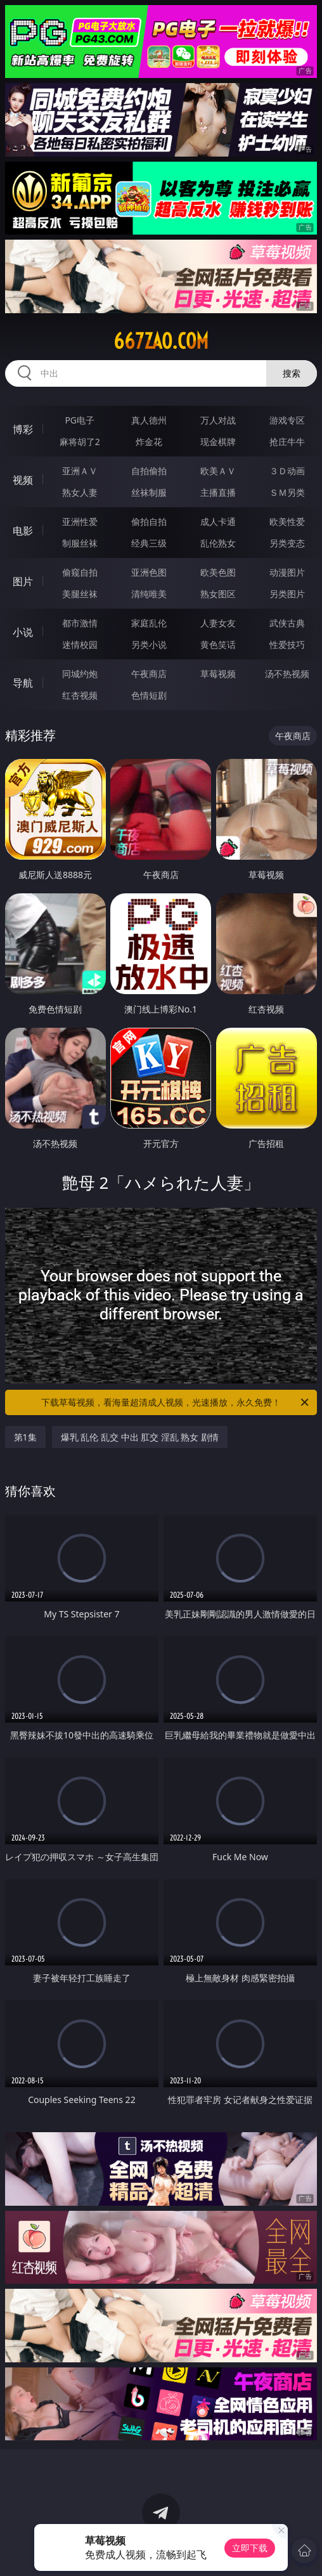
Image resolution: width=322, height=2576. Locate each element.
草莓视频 (218, 674)
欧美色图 (218, 572)
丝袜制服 (149, 492)
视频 (23, 480)
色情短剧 (149, 695)
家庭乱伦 (149, 623)
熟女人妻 (80, 492)
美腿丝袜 (80, 594)
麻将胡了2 (80, 442)
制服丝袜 (80, 543)
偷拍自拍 (149, 521)
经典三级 (149, 543)
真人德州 (149, 420)
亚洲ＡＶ (80, 471)
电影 (23, 531)
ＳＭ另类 (287, 492)
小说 (23, 632)
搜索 (291, 373)
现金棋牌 (218, 442)
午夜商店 (149, 674)
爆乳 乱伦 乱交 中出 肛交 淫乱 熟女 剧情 (140, 1437)
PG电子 (79, 420)
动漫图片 (287, 572)
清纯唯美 (149, 594)
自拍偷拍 (149, 471)
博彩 (23, 429)
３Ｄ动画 (287, 471)
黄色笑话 (218, 644)
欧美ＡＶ (218, 471)
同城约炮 (80, 674)
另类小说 (149, 644)
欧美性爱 (287, 521)
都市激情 (80, 623)
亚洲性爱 (80, 521)
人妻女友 (218, 623)
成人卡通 (218, 521)
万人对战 (218, 420)
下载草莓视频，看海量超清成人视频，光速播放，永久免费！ (176, 1402)
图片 (23, 581)
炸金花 (149, 442)
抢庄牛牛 (287, 442)
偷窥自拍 (80, 572)
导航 (23, 683)
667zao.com (161, 341)
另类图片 (287, 594)
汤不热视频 (287, 674)
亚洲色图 (149, 572)
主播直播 (218, 492)
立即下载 (249, 2548)
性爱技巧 (287, 644)
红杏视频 (80, 695)
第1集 (25, 1437)
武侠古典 (287, 623)
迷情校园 (80, 644)
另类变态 (287, 543)
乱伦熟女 (218, 543)
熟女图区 (218, 594)
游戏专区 (287, 420)
